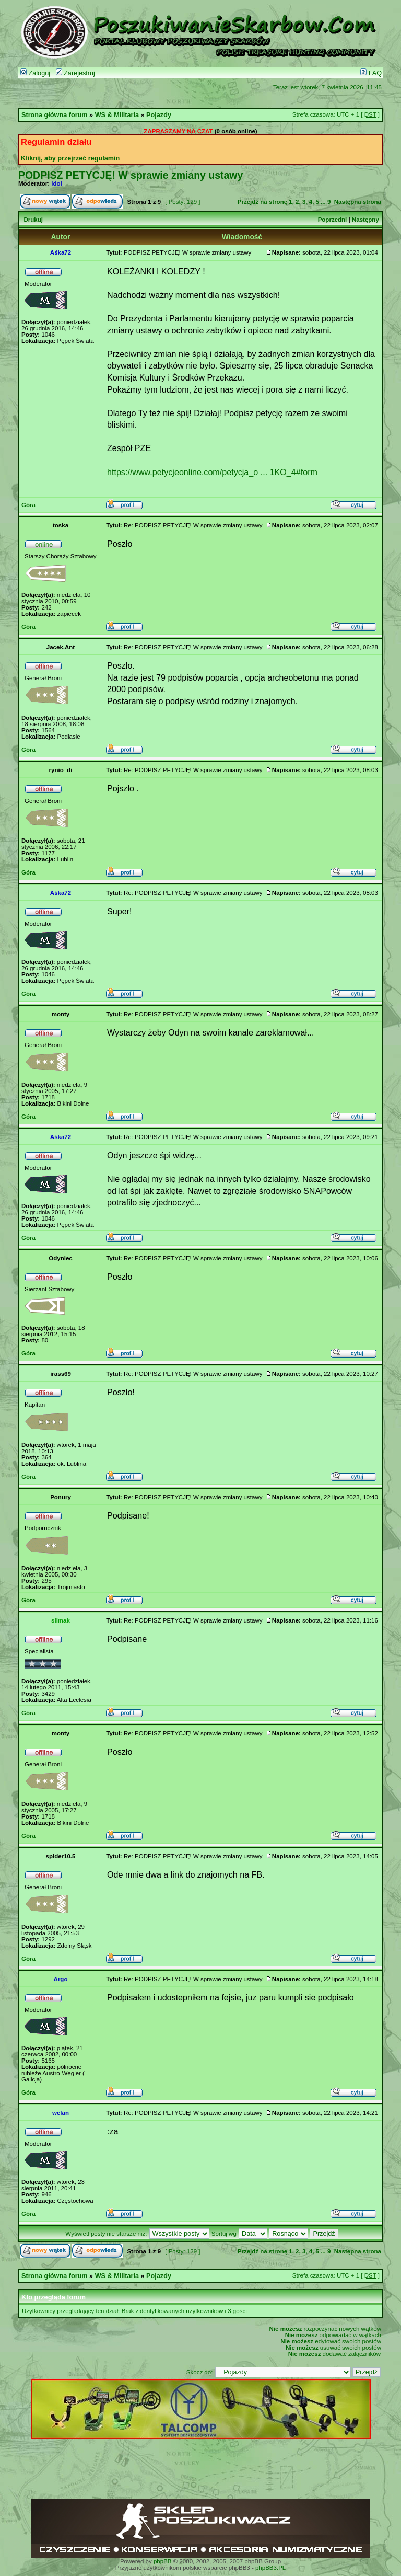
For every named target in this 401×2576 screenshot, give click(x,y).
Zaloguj (35, 73)
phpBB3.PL (270, 2567)
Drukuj (32, 219)
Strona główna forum (54, 115)
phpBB (163, 2561)
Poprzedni (332, 219)
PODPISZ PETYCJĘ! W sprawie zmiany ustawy (130, 175)
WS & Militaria (117, 115)
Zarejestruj (75, 73)
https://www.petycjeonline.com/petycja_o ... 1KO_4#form (212, 472)
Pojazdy (158, 115)
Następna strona (357, 202)
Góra (28, 505)
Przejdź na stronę (262, 202)
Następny (365, 219)
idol (56, 183)
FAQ (371, 73)
